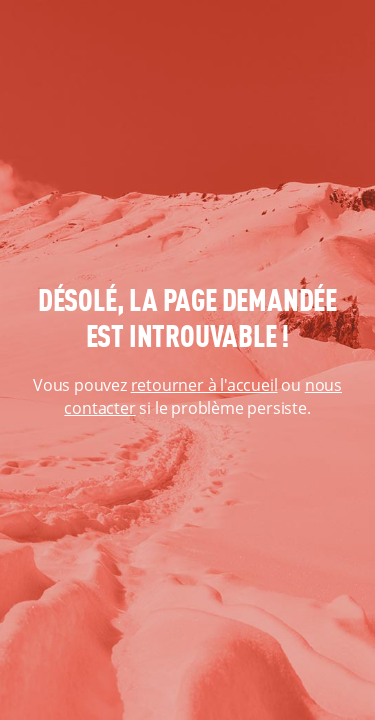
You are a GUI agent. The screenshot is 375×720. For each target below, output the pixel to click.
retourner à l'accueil (204, 385)
